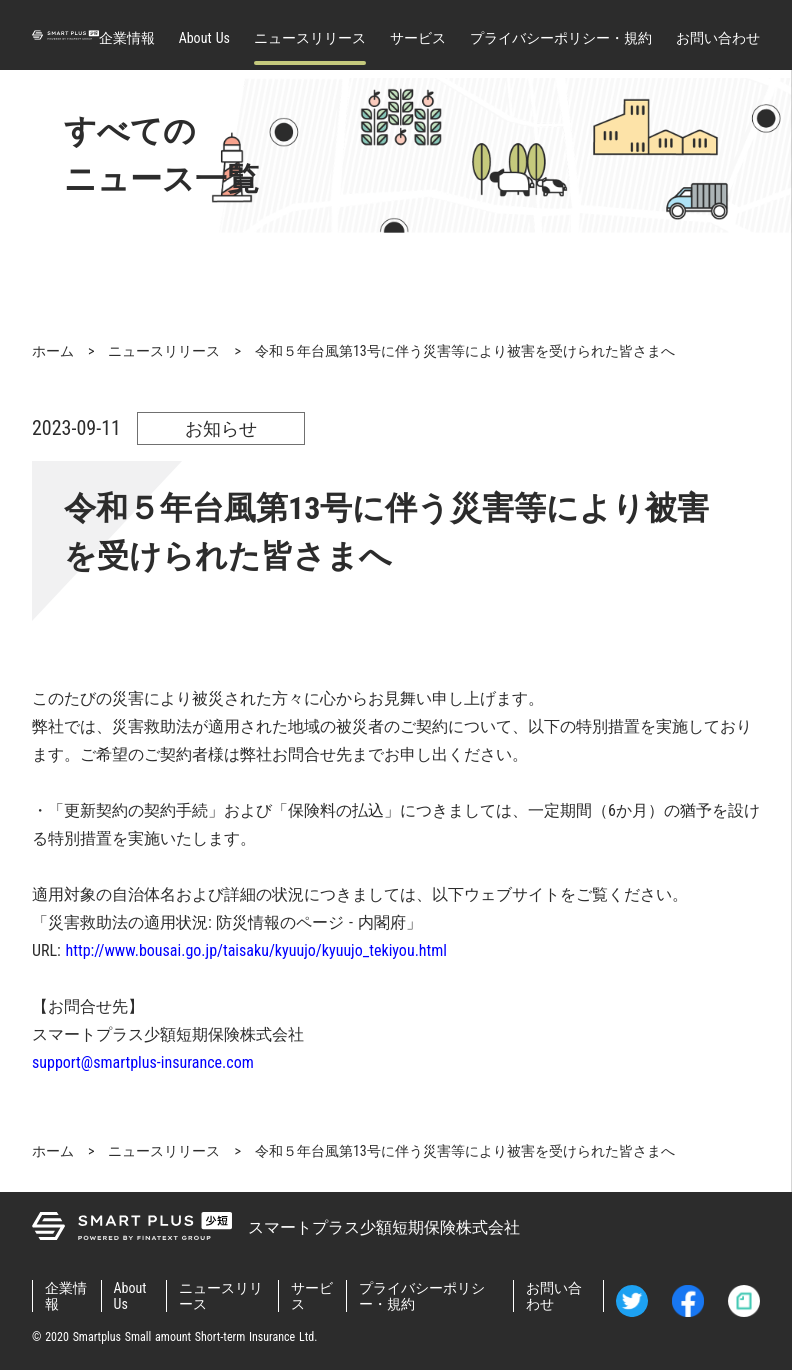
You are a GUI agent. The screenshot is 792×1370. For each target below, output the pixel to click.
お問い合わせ (718, 38)
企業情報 (127, 38)
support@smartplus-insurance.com (143, 1062)
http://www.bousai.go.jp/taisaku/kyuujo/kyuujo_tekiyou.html (257, 950)
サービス (418, 38)
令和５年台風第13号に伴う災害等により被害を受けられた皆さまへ (465, 351)
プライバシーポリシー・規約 (561, 38)
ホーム (53, 351)
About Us (204, 38)
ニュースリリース (310, 38)
